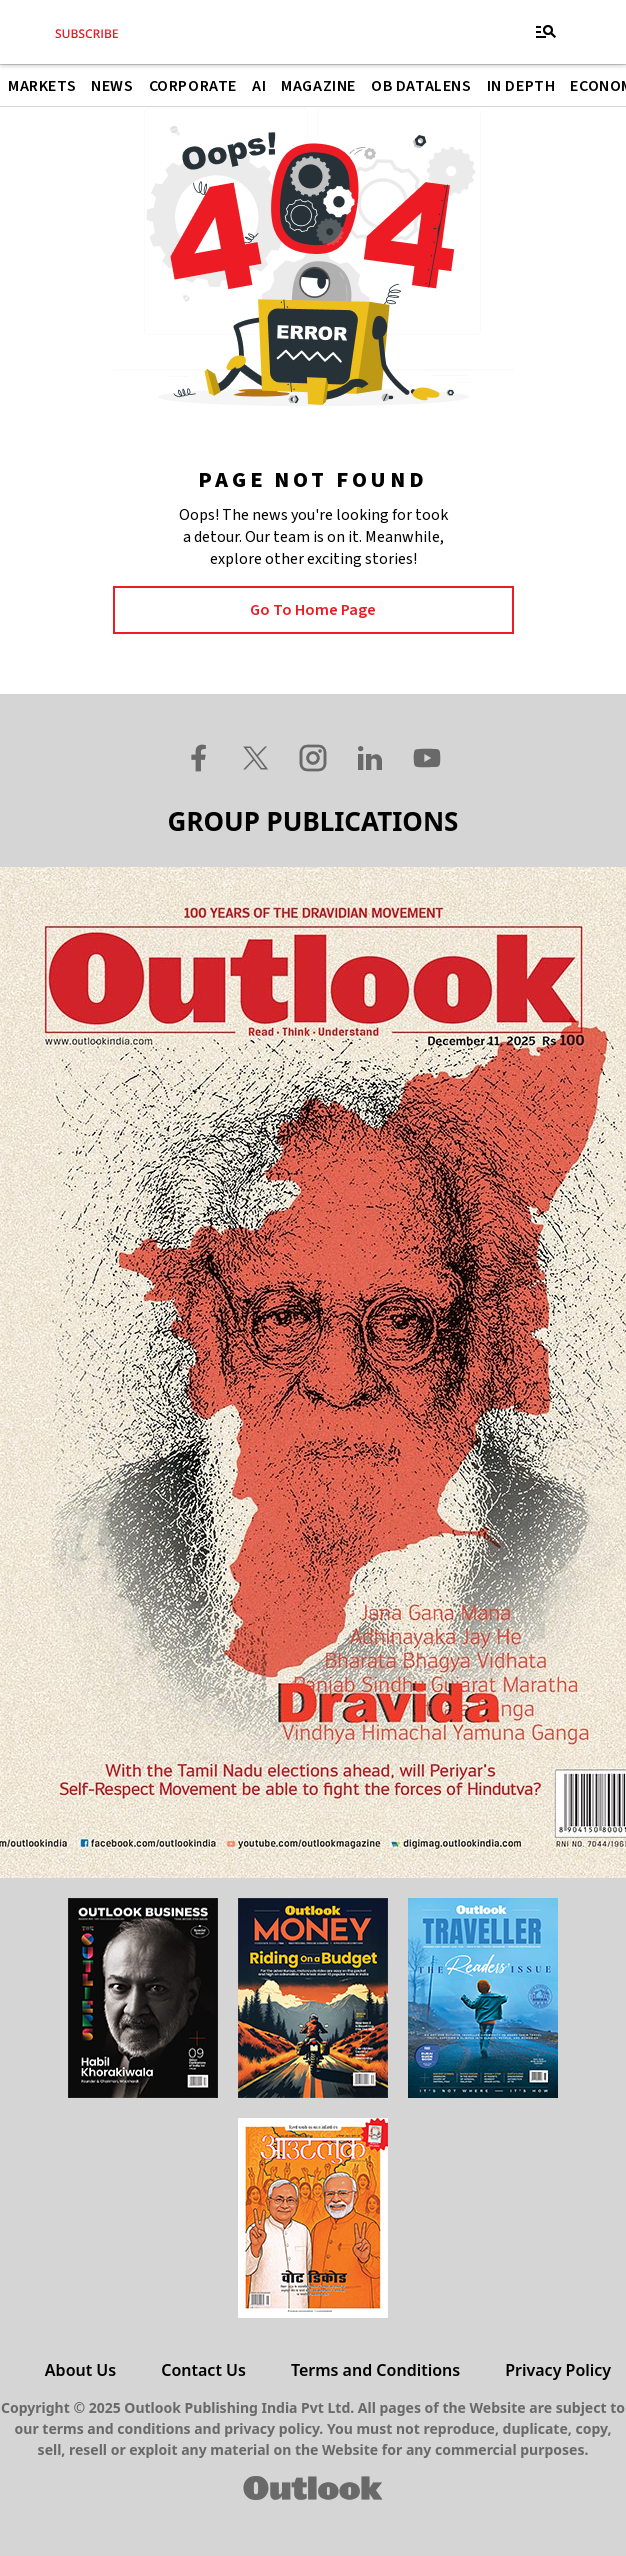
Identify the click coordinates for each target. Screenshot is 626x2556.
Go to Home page (313, 610)
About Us (80, 2370)
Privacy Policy (558, 2370)
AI (259, 86)
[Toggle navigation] (546, 32)
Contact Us (203, 2370)
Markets (42, 86)
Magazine (318, 86)
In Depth (521, 86)
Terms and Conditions (375, 2370)
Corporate (193, 86)
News (112, 86)
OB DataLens (421, 86)
